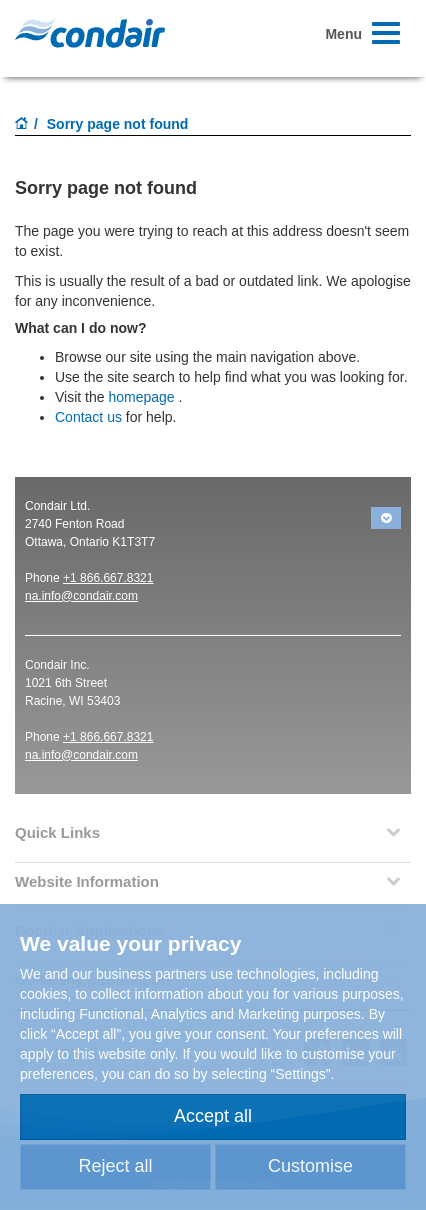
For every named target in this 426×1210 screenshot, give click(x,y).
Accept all (213, 1116)
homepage (141, 397)
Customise (310, 1166)
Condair (90, 33)
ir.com (122, 596)
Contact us (88, 417)
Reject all (115, 1166)
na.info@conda (65, 596)
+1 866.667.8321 (108, 578)
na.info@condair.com (81, 755)
